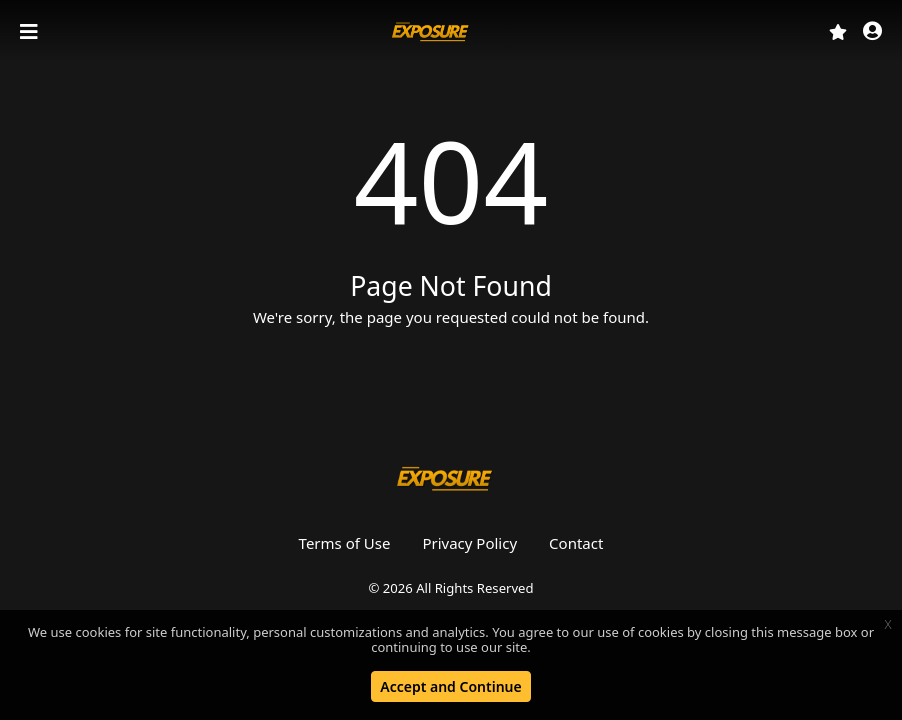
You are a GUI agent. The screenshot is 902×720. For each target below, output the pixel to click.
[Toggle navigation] (31, 32)
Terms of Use (345, 543)
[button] (872, 32)
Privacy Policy (469, 543)
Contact (576, 543)
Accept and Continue (450, 686)
